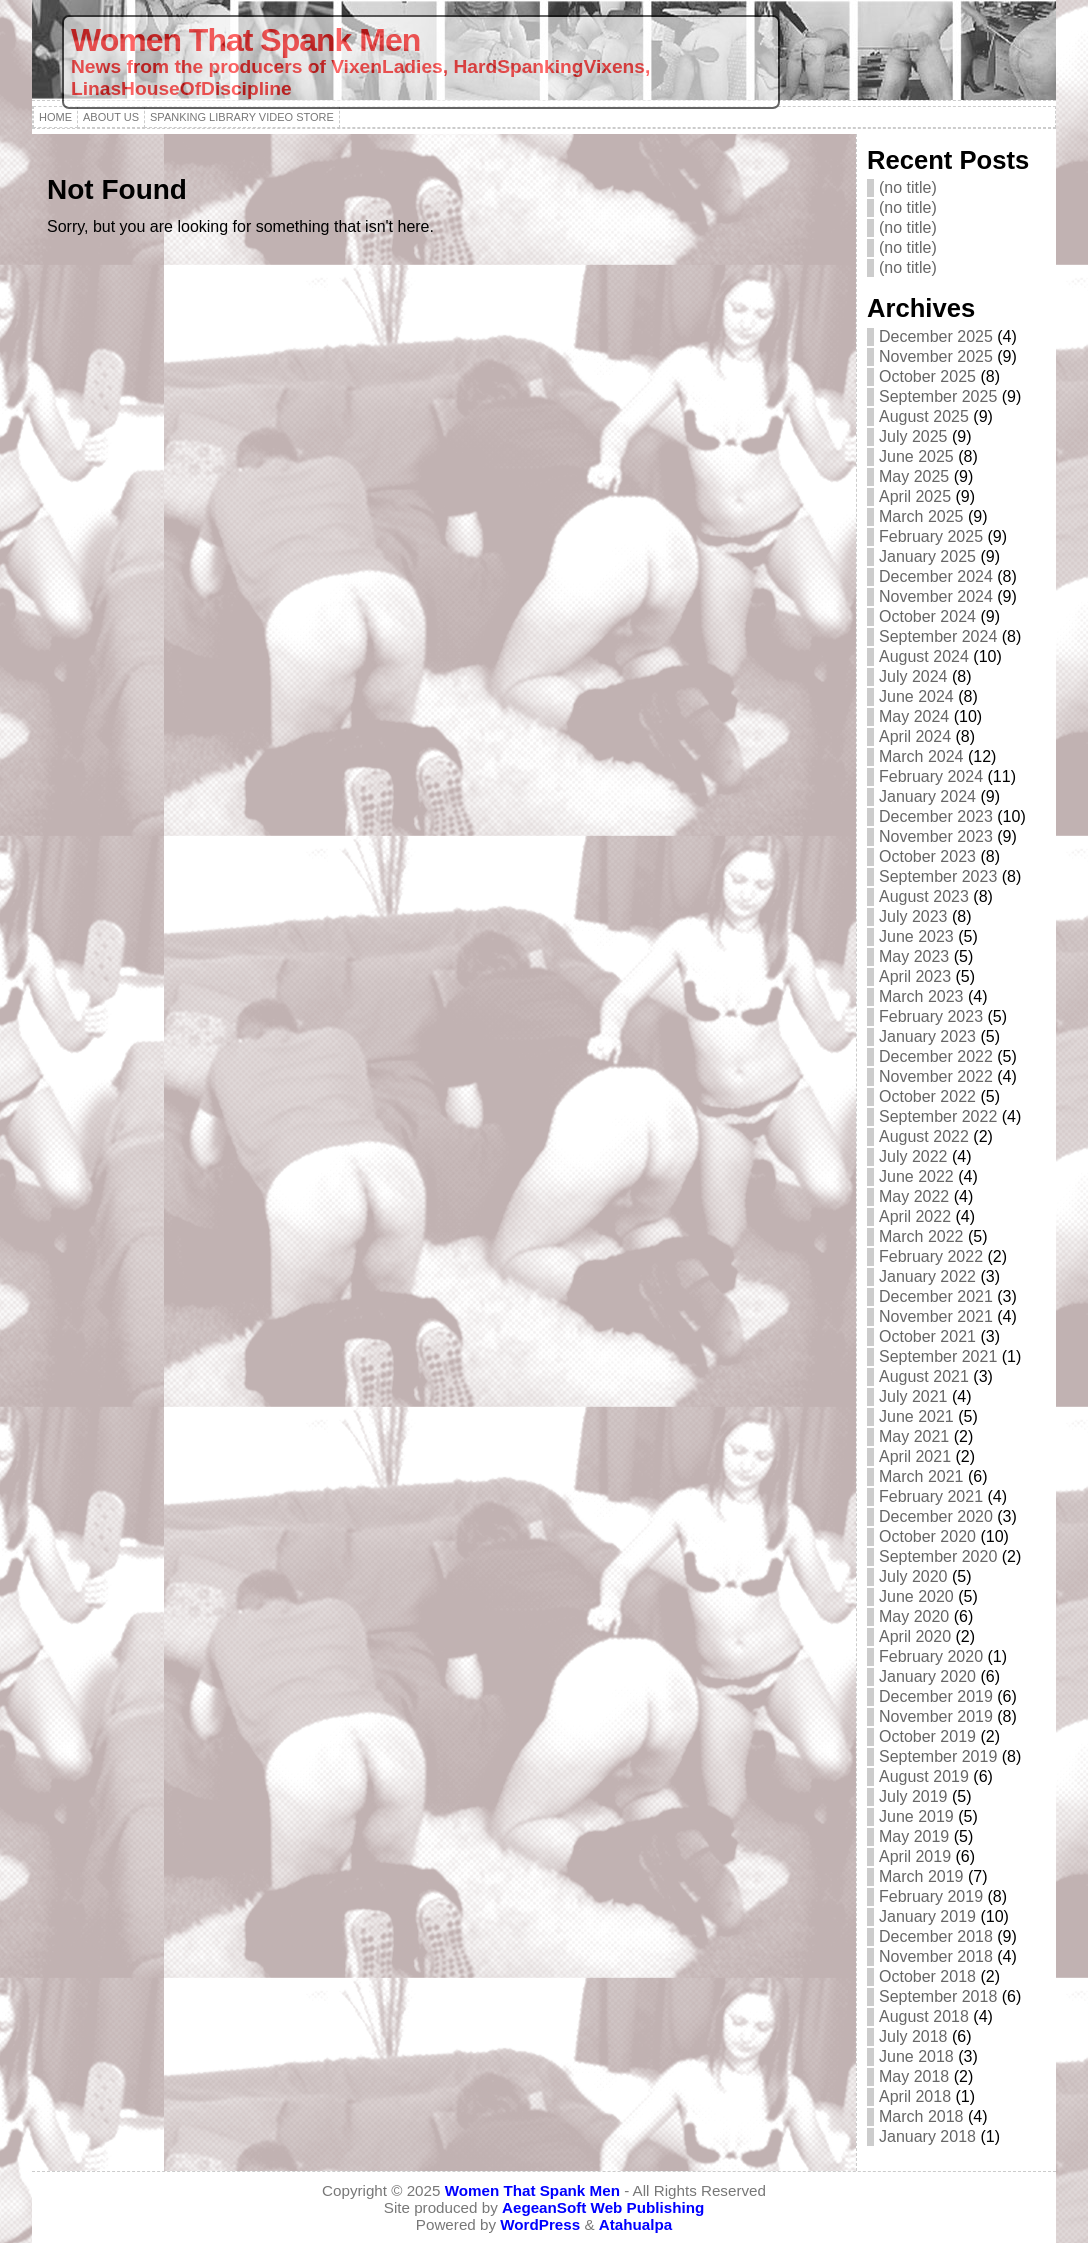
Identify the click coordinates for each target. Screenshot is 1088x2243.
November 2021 (936, 1316)
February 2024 (931, 776)
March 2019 (921, 1876)
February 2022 (931, 1256)
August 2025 (924, 416)
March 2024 (921, 756)
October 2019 (927, 1736)
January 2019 (927, 1916)
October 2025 (927, 376)
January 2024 (927, 796)
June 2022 (916, 1176)
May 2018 (914, 2076)
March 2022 (921, 1236)
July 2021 (913, 1396)
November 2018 (936, 1956)
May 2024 (914, 716)
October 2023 (927, 856)
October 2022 (927, 1096)
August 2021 (924, 1376)
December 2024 (936, 576)
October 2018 (927, 1976)
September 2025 (938, 396)
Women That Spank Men (245, 40)
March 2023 (921, 996)
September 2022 (938, 1116)
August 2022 (924, 1136)
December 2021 (936, 1296)
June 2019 (916, 1816)
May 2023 (914, 956)
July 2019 (913, 1796)
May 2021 (914, 1436)
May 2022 (914, 1196)
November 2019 (936, 1716)
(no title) (908, 187)
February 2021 (931, 1496)
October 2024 (927, 616)
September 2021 (938, 1356)
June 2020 (916, 1596)
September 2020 (938, 1556)
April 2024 (915, 736)
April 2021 (915, 1456)
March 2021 (921, 1476)
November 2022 (936, 1076)
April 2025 (915, 496)
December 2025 (936, 336)
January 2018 (927, 2136)
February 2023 (931, 1016)
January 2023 (927, 1036)
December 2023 (936, 816)
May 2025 (914, 476)
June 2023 (916, 936)
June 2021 (916, 1416)
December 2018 (936, 1936)
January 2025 (927, 556)
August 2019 (924, 1776)
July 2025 (913, 436)
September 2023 (938, 876)
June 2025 (916, 456)
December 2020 (936, 1516)
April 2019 (915, 1856)
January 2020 (927, 1676)
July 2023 (913, 916)
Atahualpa (635, 2224)
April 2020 (915, 1636)
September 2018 (938, 1996)
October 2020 (927, 1536)
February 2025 (931, 536)
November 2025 (936, 356)
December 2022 (936, 1056)
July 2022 (913, 1156)
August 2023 (924, 896)
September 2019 (938, 1756)
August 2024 (924, 656)
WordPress (540, 2224)
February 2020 (931, 1656)
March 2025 (921, 516)
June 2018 (916, 2056)
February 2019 (931, 1896)
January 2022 (927, 1276)
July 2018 (913, 2036)
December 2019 (936, 1696)
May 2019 (914, 1836)
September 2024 (938, 636)
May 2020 (914, 1616)
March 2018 (921, 2116)
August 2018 (924, 2016)
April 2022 (915, 1216)
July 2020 (913, 1576)
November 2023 (936, 836)
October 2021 (927, 1336)
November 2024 (936, 596)
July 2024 (913, 676)
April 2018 (915, 2096)
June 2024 (916, 696)
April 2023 (915, 976)
